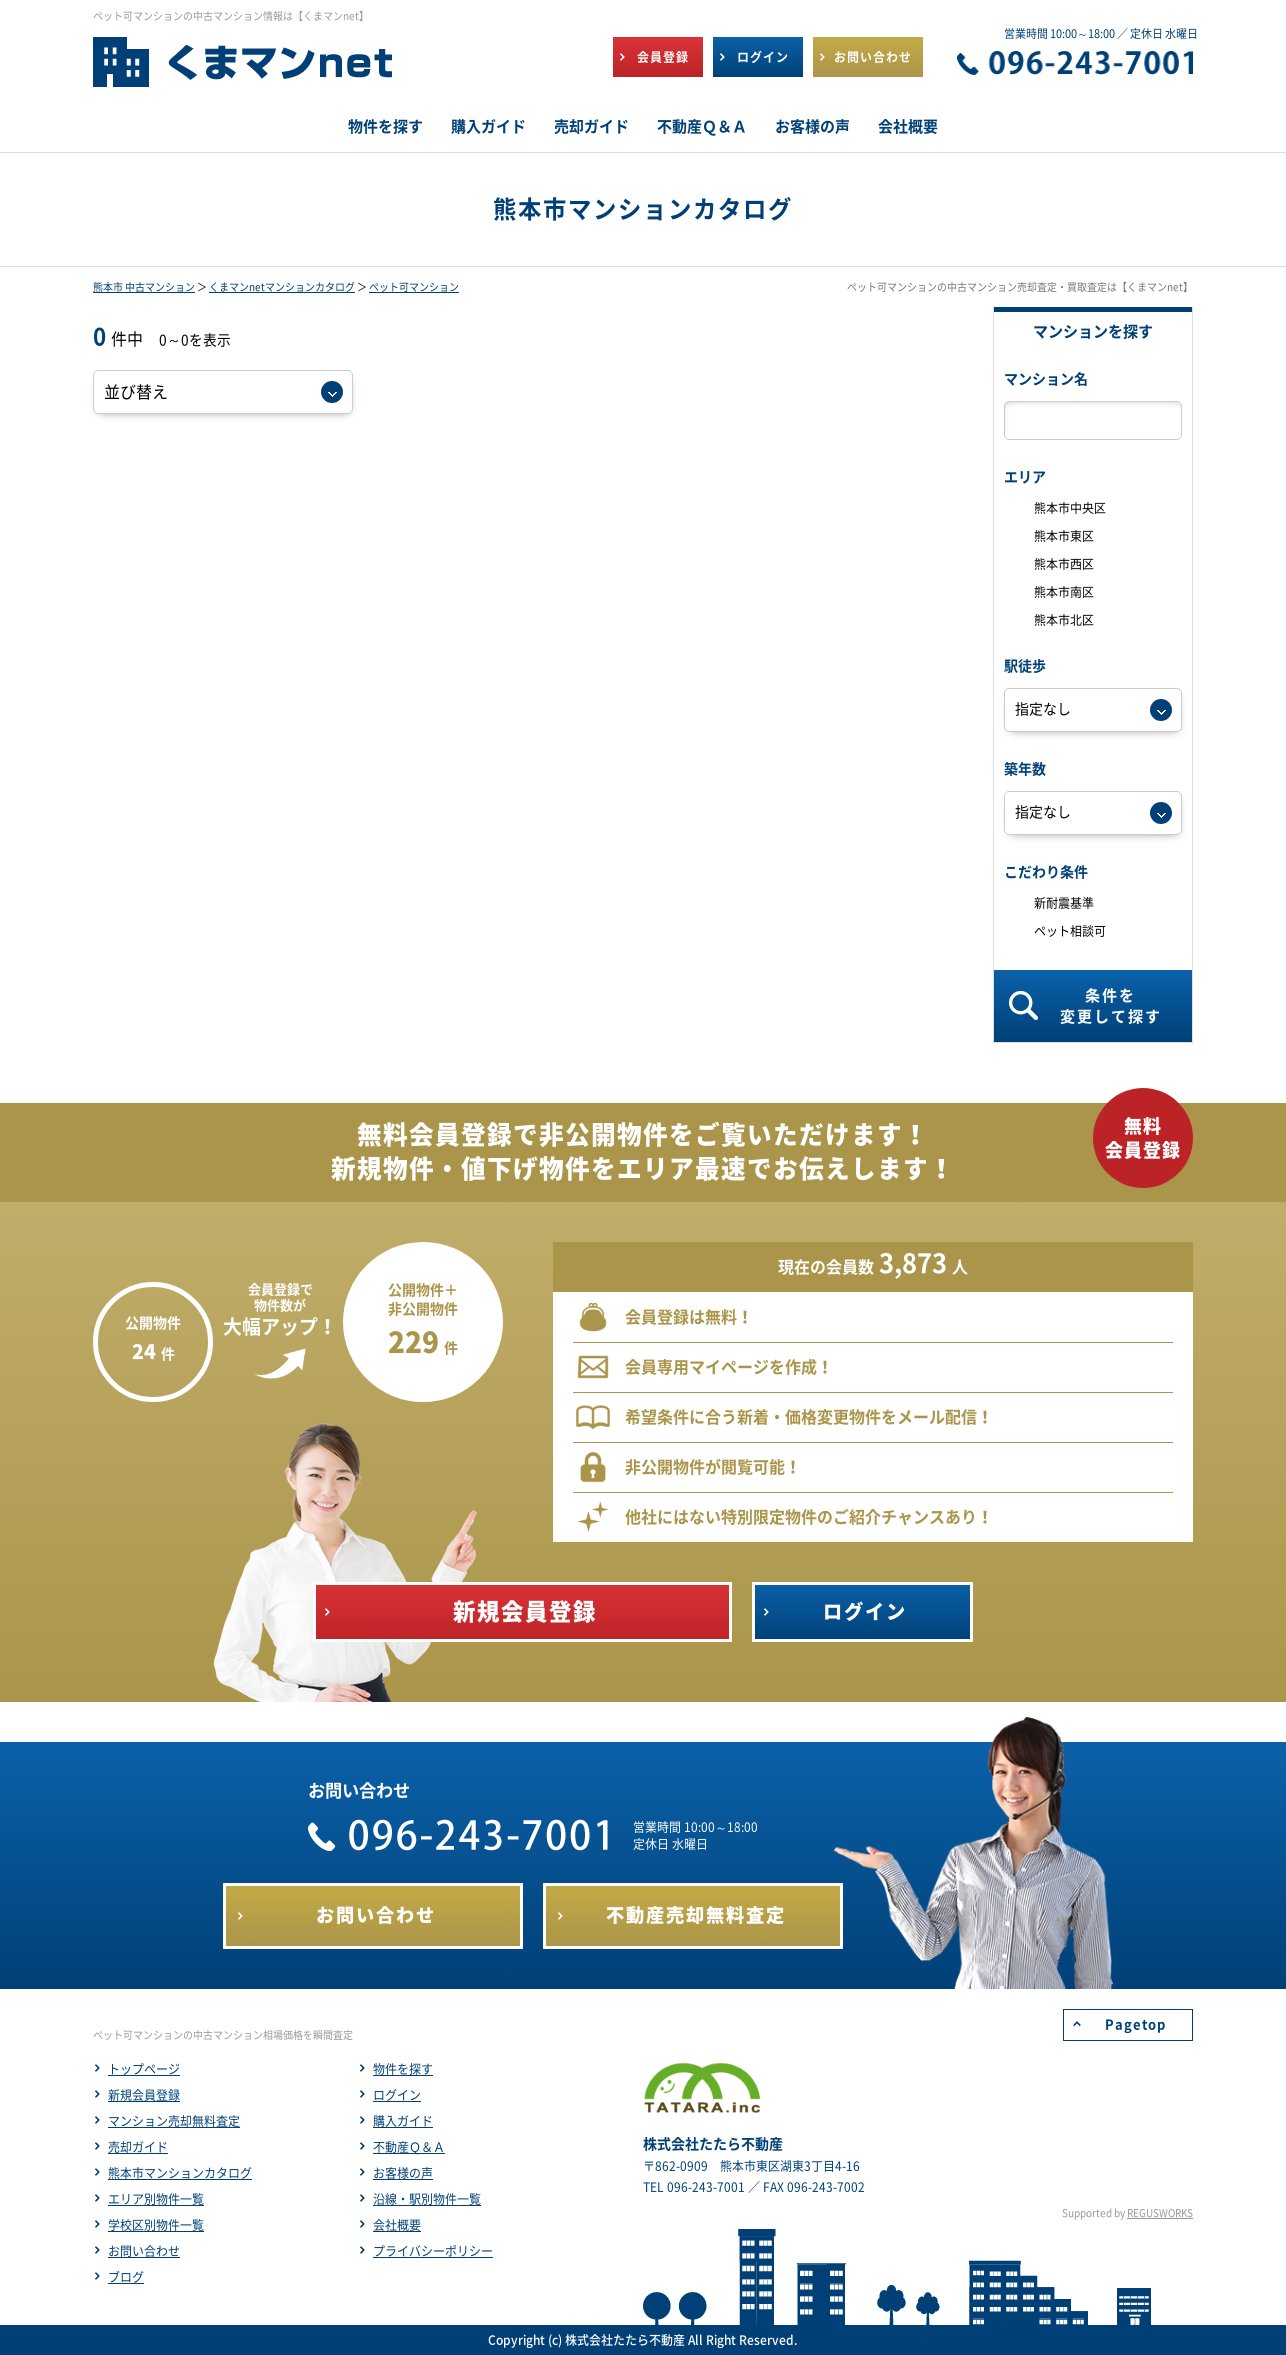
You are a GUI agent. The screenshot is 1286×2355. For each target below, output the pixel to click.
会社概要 (397, 2225)
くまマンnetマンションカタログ (282, 287)
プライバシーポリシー (433, 2251)
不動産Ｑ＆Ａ (409, 2147)
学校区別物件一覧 (156, 2225)
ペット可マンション (414, 287)
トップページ (144, 2069)
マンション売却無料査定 (174, 2121)
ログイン (397, 2095)
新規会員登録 (144, 2095)
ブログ (126, 2277)
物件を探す (403, 2069)
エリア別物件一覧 (156, 2199)
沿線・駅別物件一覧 (427, 2199)
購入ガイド (403, 2121)
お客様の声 (403, 2173)
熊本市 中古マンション (144, 287)
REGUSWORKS (1160, 2213)
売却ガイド (138, 2147)
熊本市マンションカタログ (180, 2173)
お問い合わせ (144, 2251)
